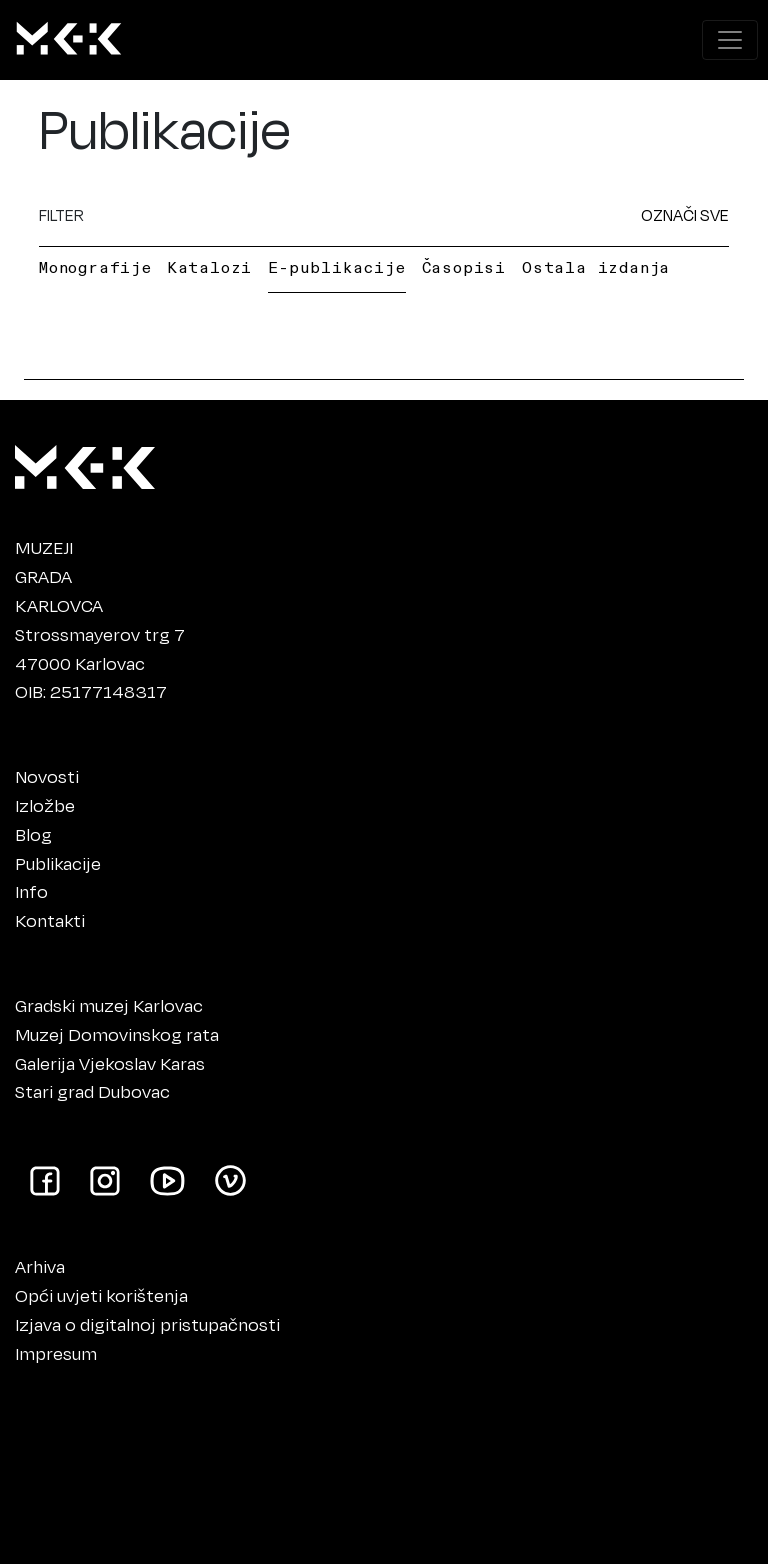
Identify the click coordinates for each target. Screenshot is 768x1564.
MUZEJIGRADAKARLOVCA (59, 576)
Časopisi (464, 267)
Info (31, 891)
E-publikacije (336, 267)
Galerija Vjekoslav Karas (110, 1063)
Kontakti (50, 920)
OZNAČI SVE (685, 214)
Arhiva (40, 1266)
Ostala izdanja (596, 267)
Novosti (47, 776)
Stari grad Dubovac (92, 1091)
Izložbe (45, 805)
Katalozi (210, 267)
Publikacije (58, 863)
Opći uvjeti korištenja (101, 1295)
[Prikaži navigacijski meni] (730, 40)
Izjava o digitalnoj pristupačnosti (147, 1324)
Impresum (56, 1353)
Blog (33, 834)
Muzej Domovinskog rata (117, 1034)
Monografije (95, 267)
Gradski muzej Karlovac (109, 1005)
